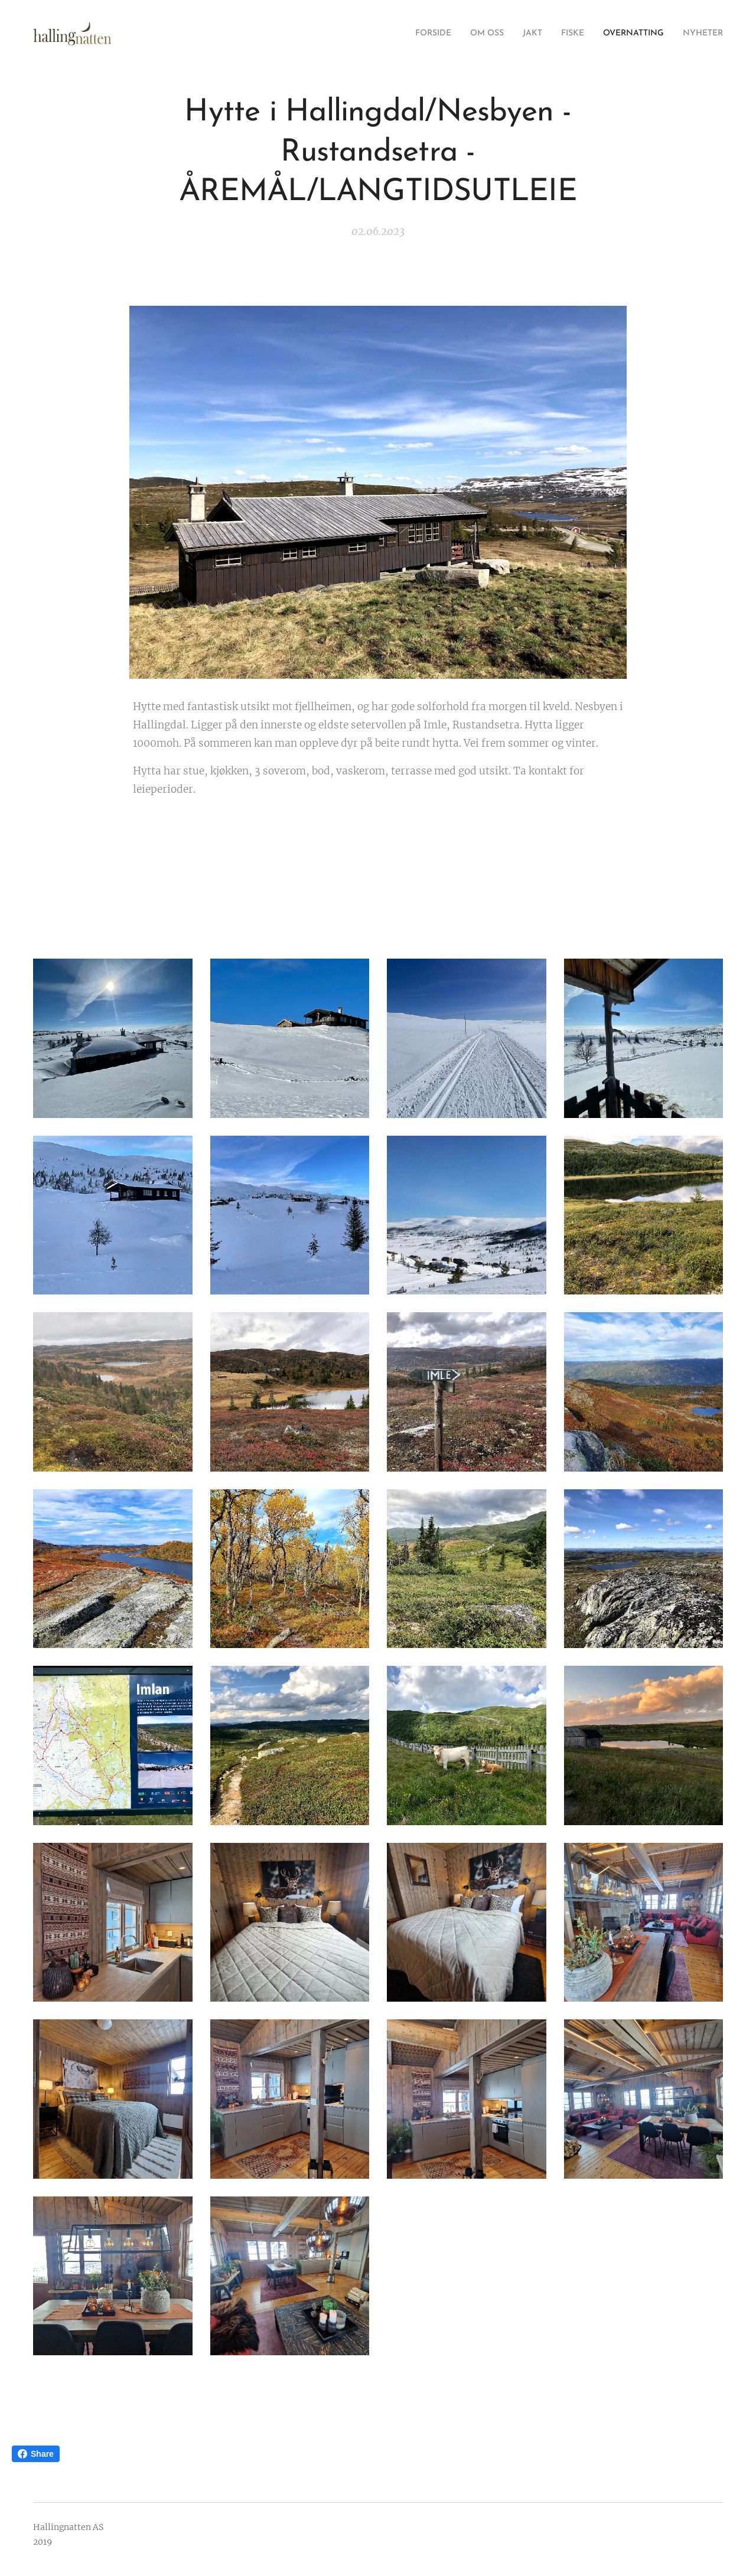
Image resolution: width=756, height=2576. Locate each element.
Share (36, 2454)
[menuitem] (403, 33)
